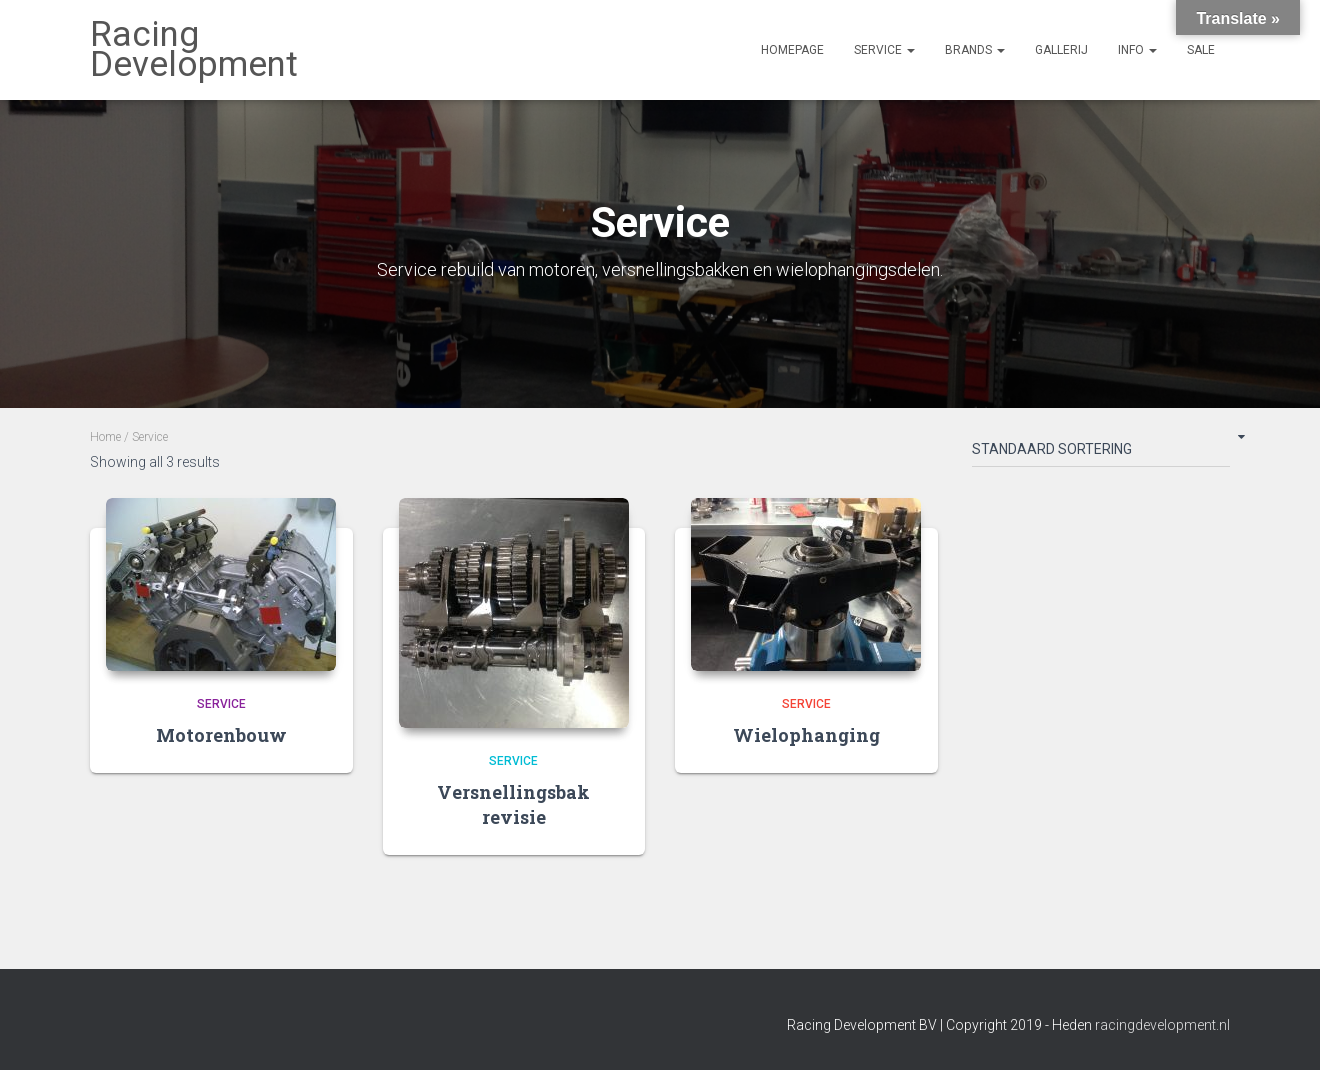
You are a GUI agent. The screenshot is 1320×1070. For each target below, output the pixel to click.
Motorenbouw (221, 735)
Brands (975, 50)
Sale (1201, 50)
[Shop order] (1101, 453)
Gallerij (1061, 50)
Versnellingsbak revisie (513, 804)
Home (105, 437)
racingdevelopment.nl (1162, 1025)
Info (1137, 50)
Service (884, 50)
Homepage (792, 50)
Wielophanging (806, 735)
